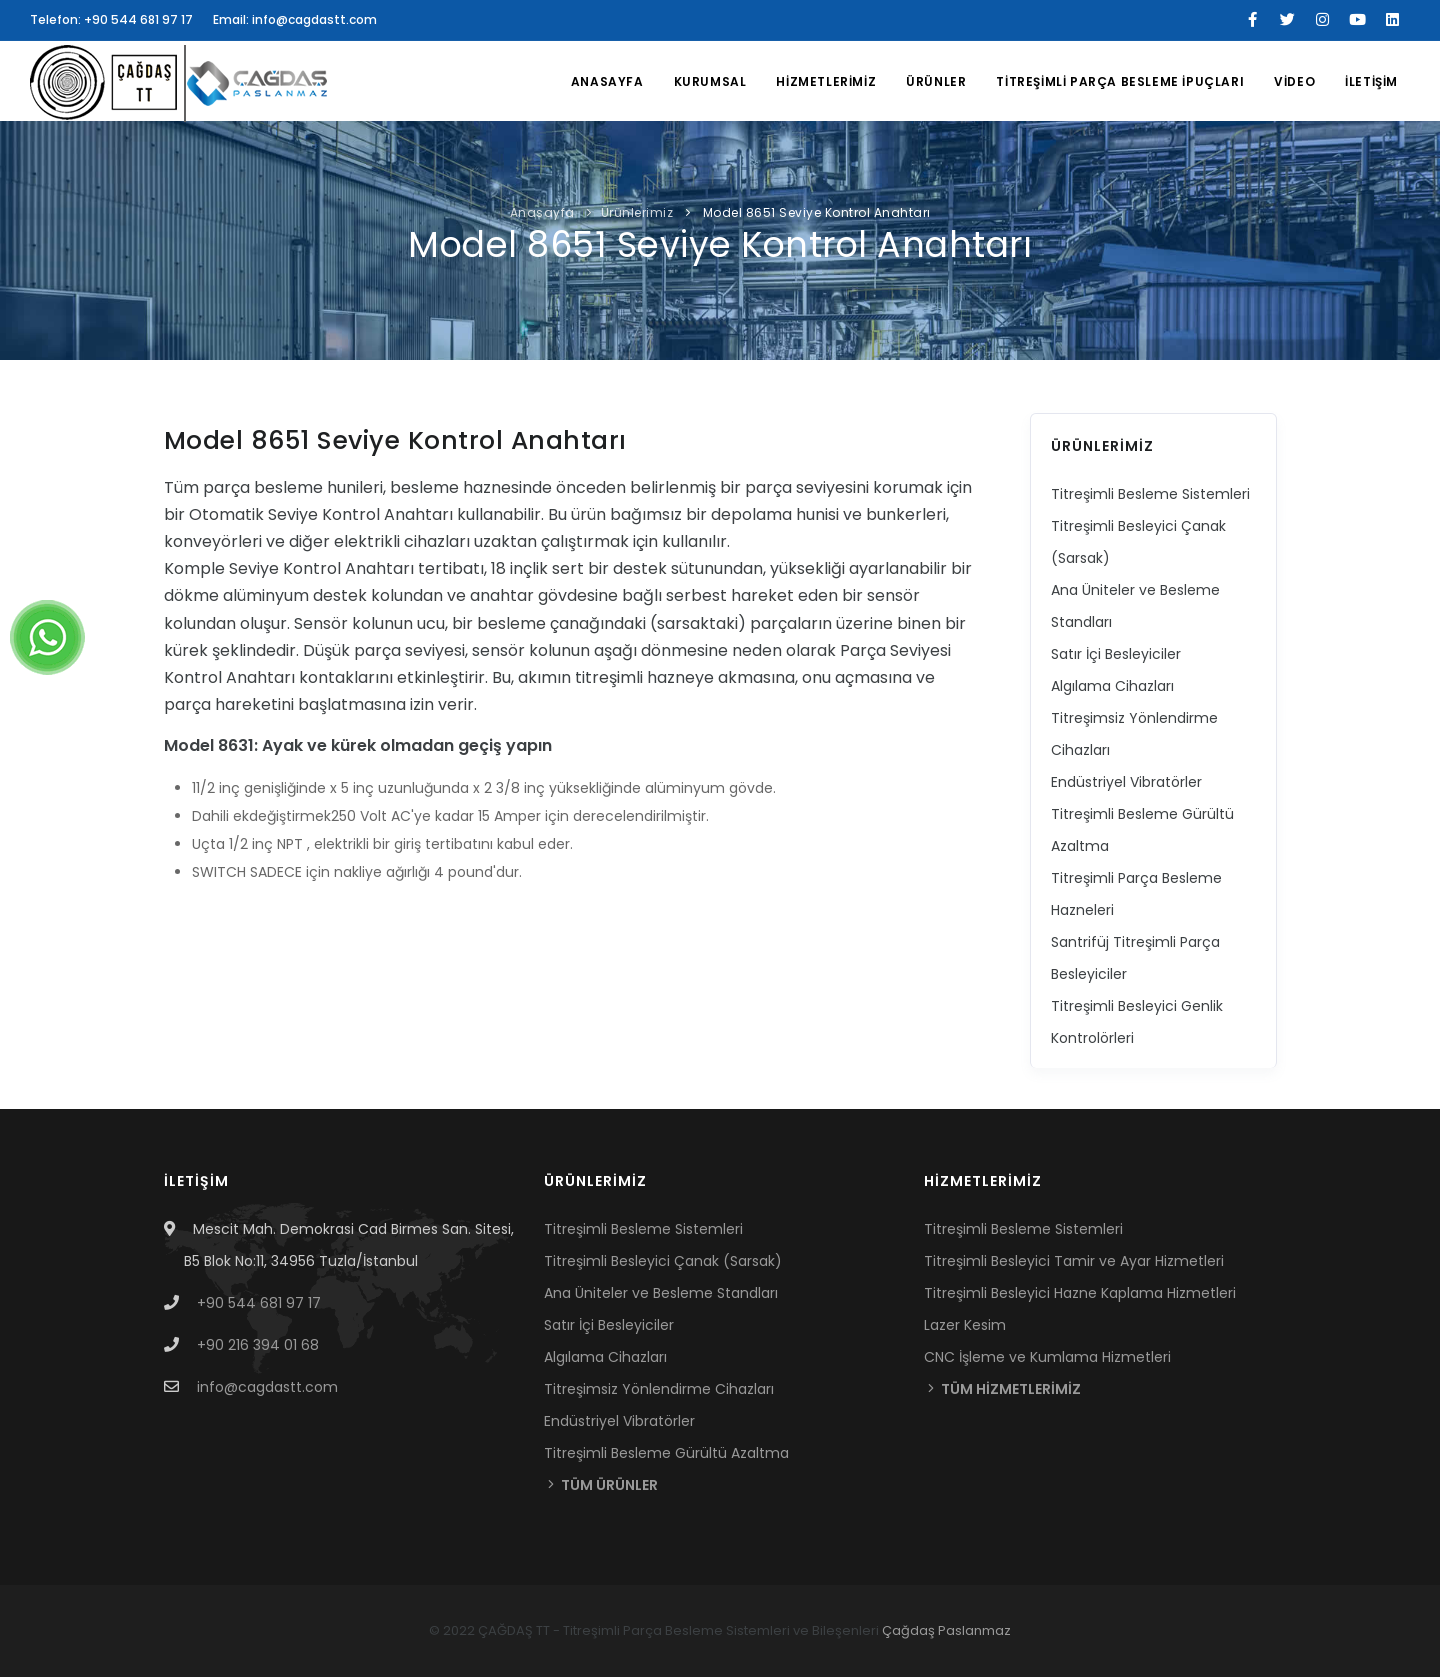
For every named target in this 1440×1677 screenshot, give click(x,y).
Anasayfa (607, 81)
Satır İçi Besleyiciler (1116, 654)
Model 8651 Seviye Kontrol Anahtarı (815, 212)
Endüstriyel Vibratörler (1126, 782)
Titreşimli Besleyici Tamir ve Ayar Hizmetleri (1074, 1261)
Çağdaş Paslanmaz (946, 1630)
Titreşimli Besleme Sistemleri (1150, 494)
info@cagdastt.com (267, 1387)
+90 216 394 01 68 (258, 1345)
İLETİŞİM (1371, 81)
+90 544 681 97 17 (259, 1303)
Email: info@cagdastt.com (295, 19)
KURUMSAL (710, 81)
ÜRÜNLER (936, 81)
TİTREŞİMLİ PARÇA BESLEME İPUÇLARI (1120, 81)
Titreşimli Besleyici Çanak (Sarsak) (663, 1261)
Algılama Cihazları (1112, 686)
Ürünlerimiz (637, 212)
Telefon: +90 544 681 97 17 (111, 19)
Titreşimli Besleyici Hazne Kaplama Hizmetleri (1080, 1293)
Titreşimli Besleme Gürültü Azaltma (666, 1453)
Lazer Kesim (965, 1325)
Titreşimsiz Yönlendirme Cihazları (659, 1389)
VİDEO (1294, 81)
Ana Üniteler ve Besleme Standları (661, 1293)
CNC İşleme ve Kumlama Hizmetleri (1047, 1357)
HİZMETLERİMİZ (826, 81)
